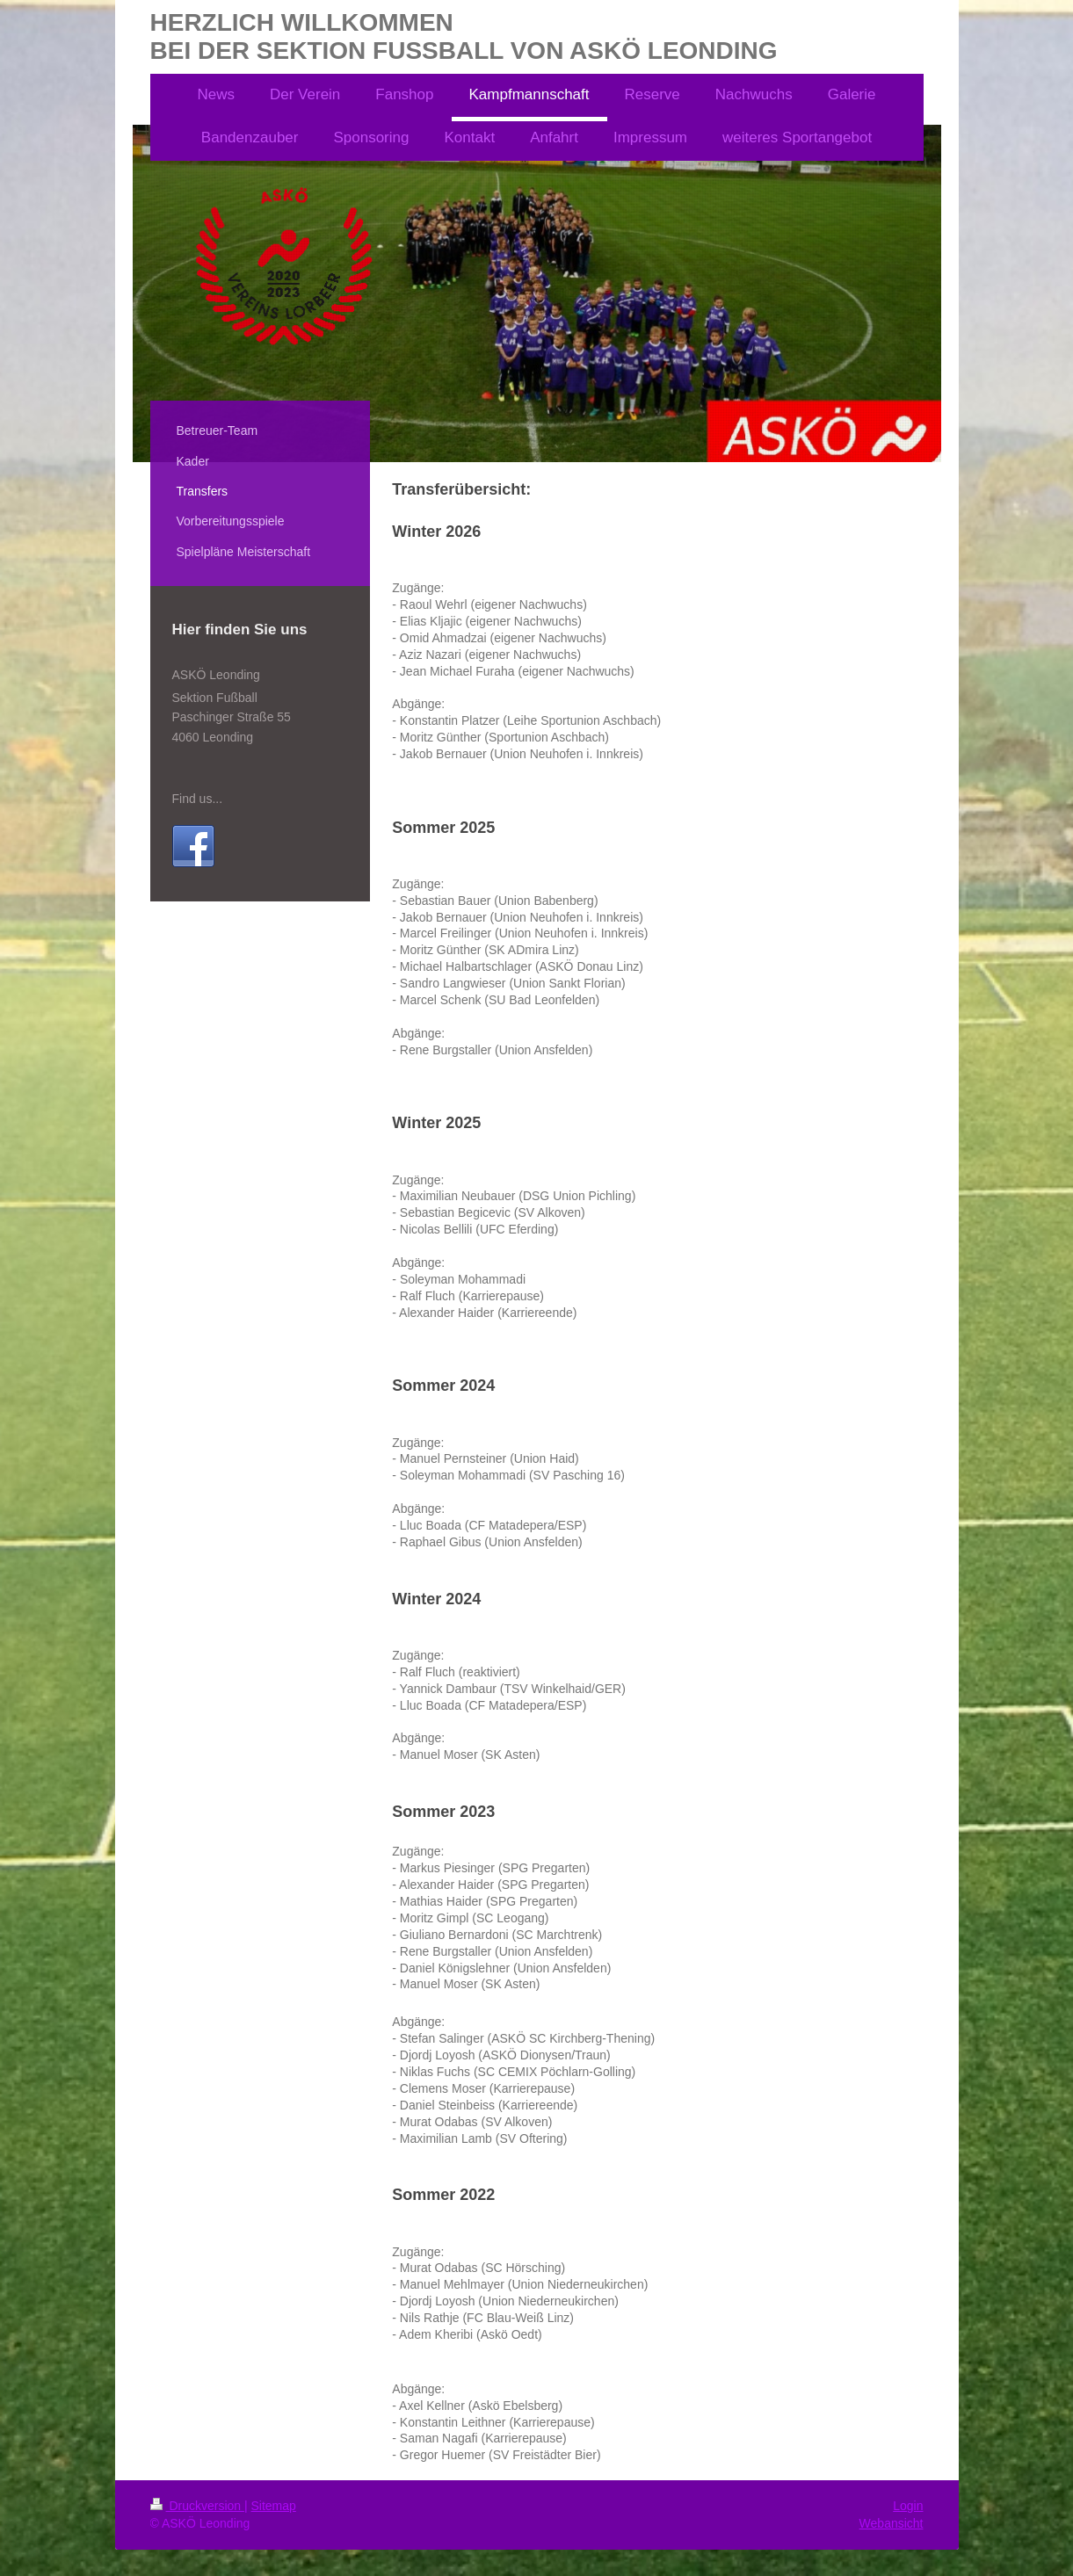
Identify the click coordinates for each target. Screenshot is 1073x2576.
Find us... (197, 799)
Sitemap (273, 2506)
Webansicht (891, 2523)
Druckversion (197, 2506)
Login (908, 2506)
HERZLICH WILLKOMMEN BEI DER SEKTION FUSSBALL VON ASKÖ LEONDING (464, 36)
